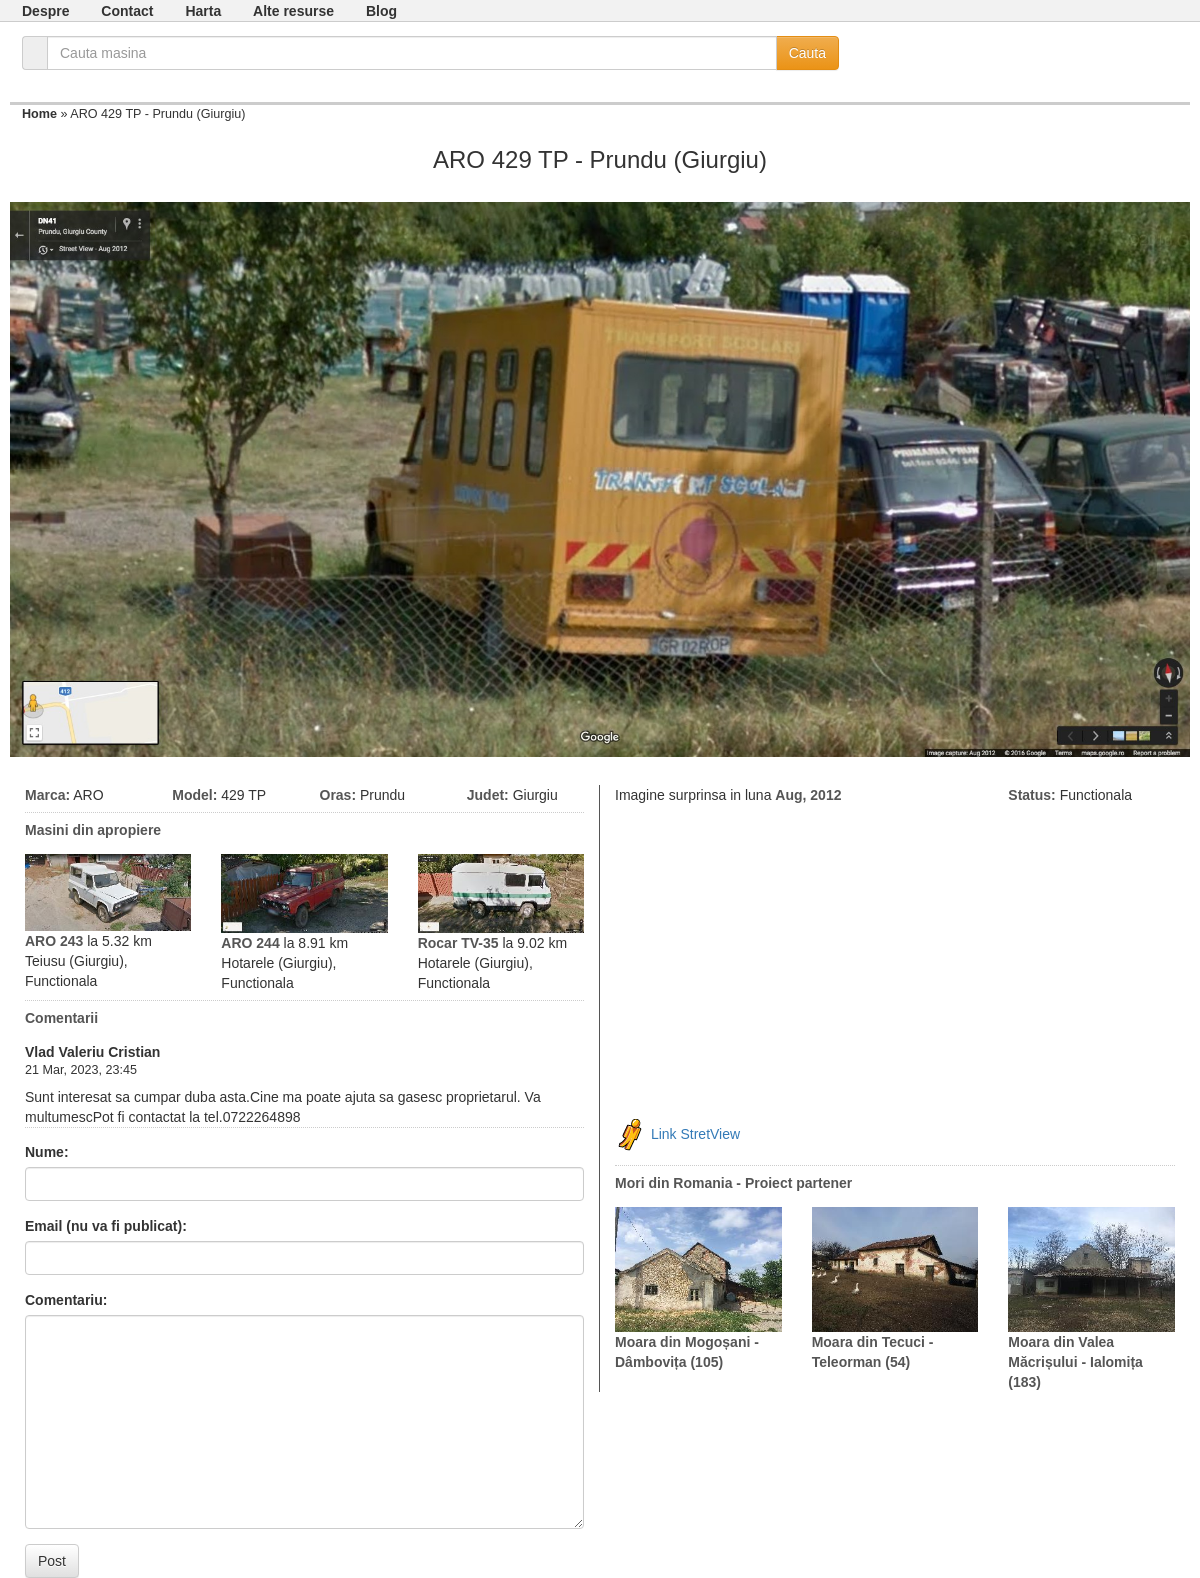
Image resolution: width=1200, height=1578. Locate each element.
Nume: (47, 1152)
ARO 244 (250, 943)
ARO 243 (54, 941)
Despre (45, 11)
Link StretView (695, 1134)
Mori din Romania (673, 1183)
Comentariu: (66, 1300)
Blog (381, 11)
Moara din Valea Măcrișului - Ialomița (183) (1075, 1362)
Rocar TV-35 (458, 943)
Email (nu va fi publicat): (106, 1226)
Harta (203, 11)
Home (39, 114)
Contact (127, 11)
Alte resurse (293, 11)
